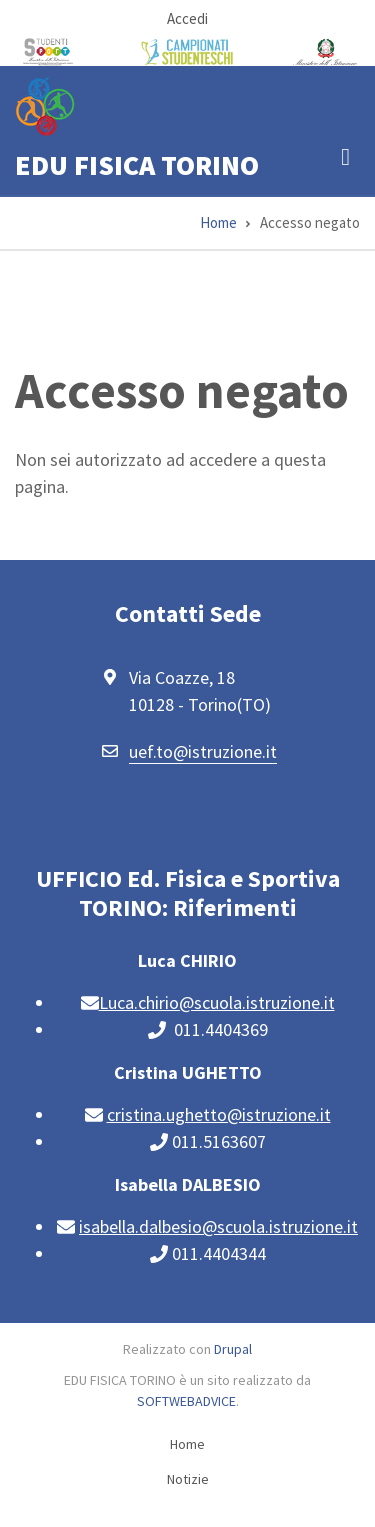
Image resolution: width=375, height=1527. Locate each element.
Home (187, 1444)
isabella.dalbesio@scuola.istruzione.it (218, 1226)
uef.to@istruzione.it (203, 751)
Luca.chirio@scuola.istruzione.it (217, 1002)
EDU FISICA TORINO (137, 165)
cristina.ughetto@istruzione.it (219, 1114)
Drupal (233, 1349)
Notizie (188, 1479)
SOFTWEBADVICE (186, 1401)
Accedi (187, 18)
